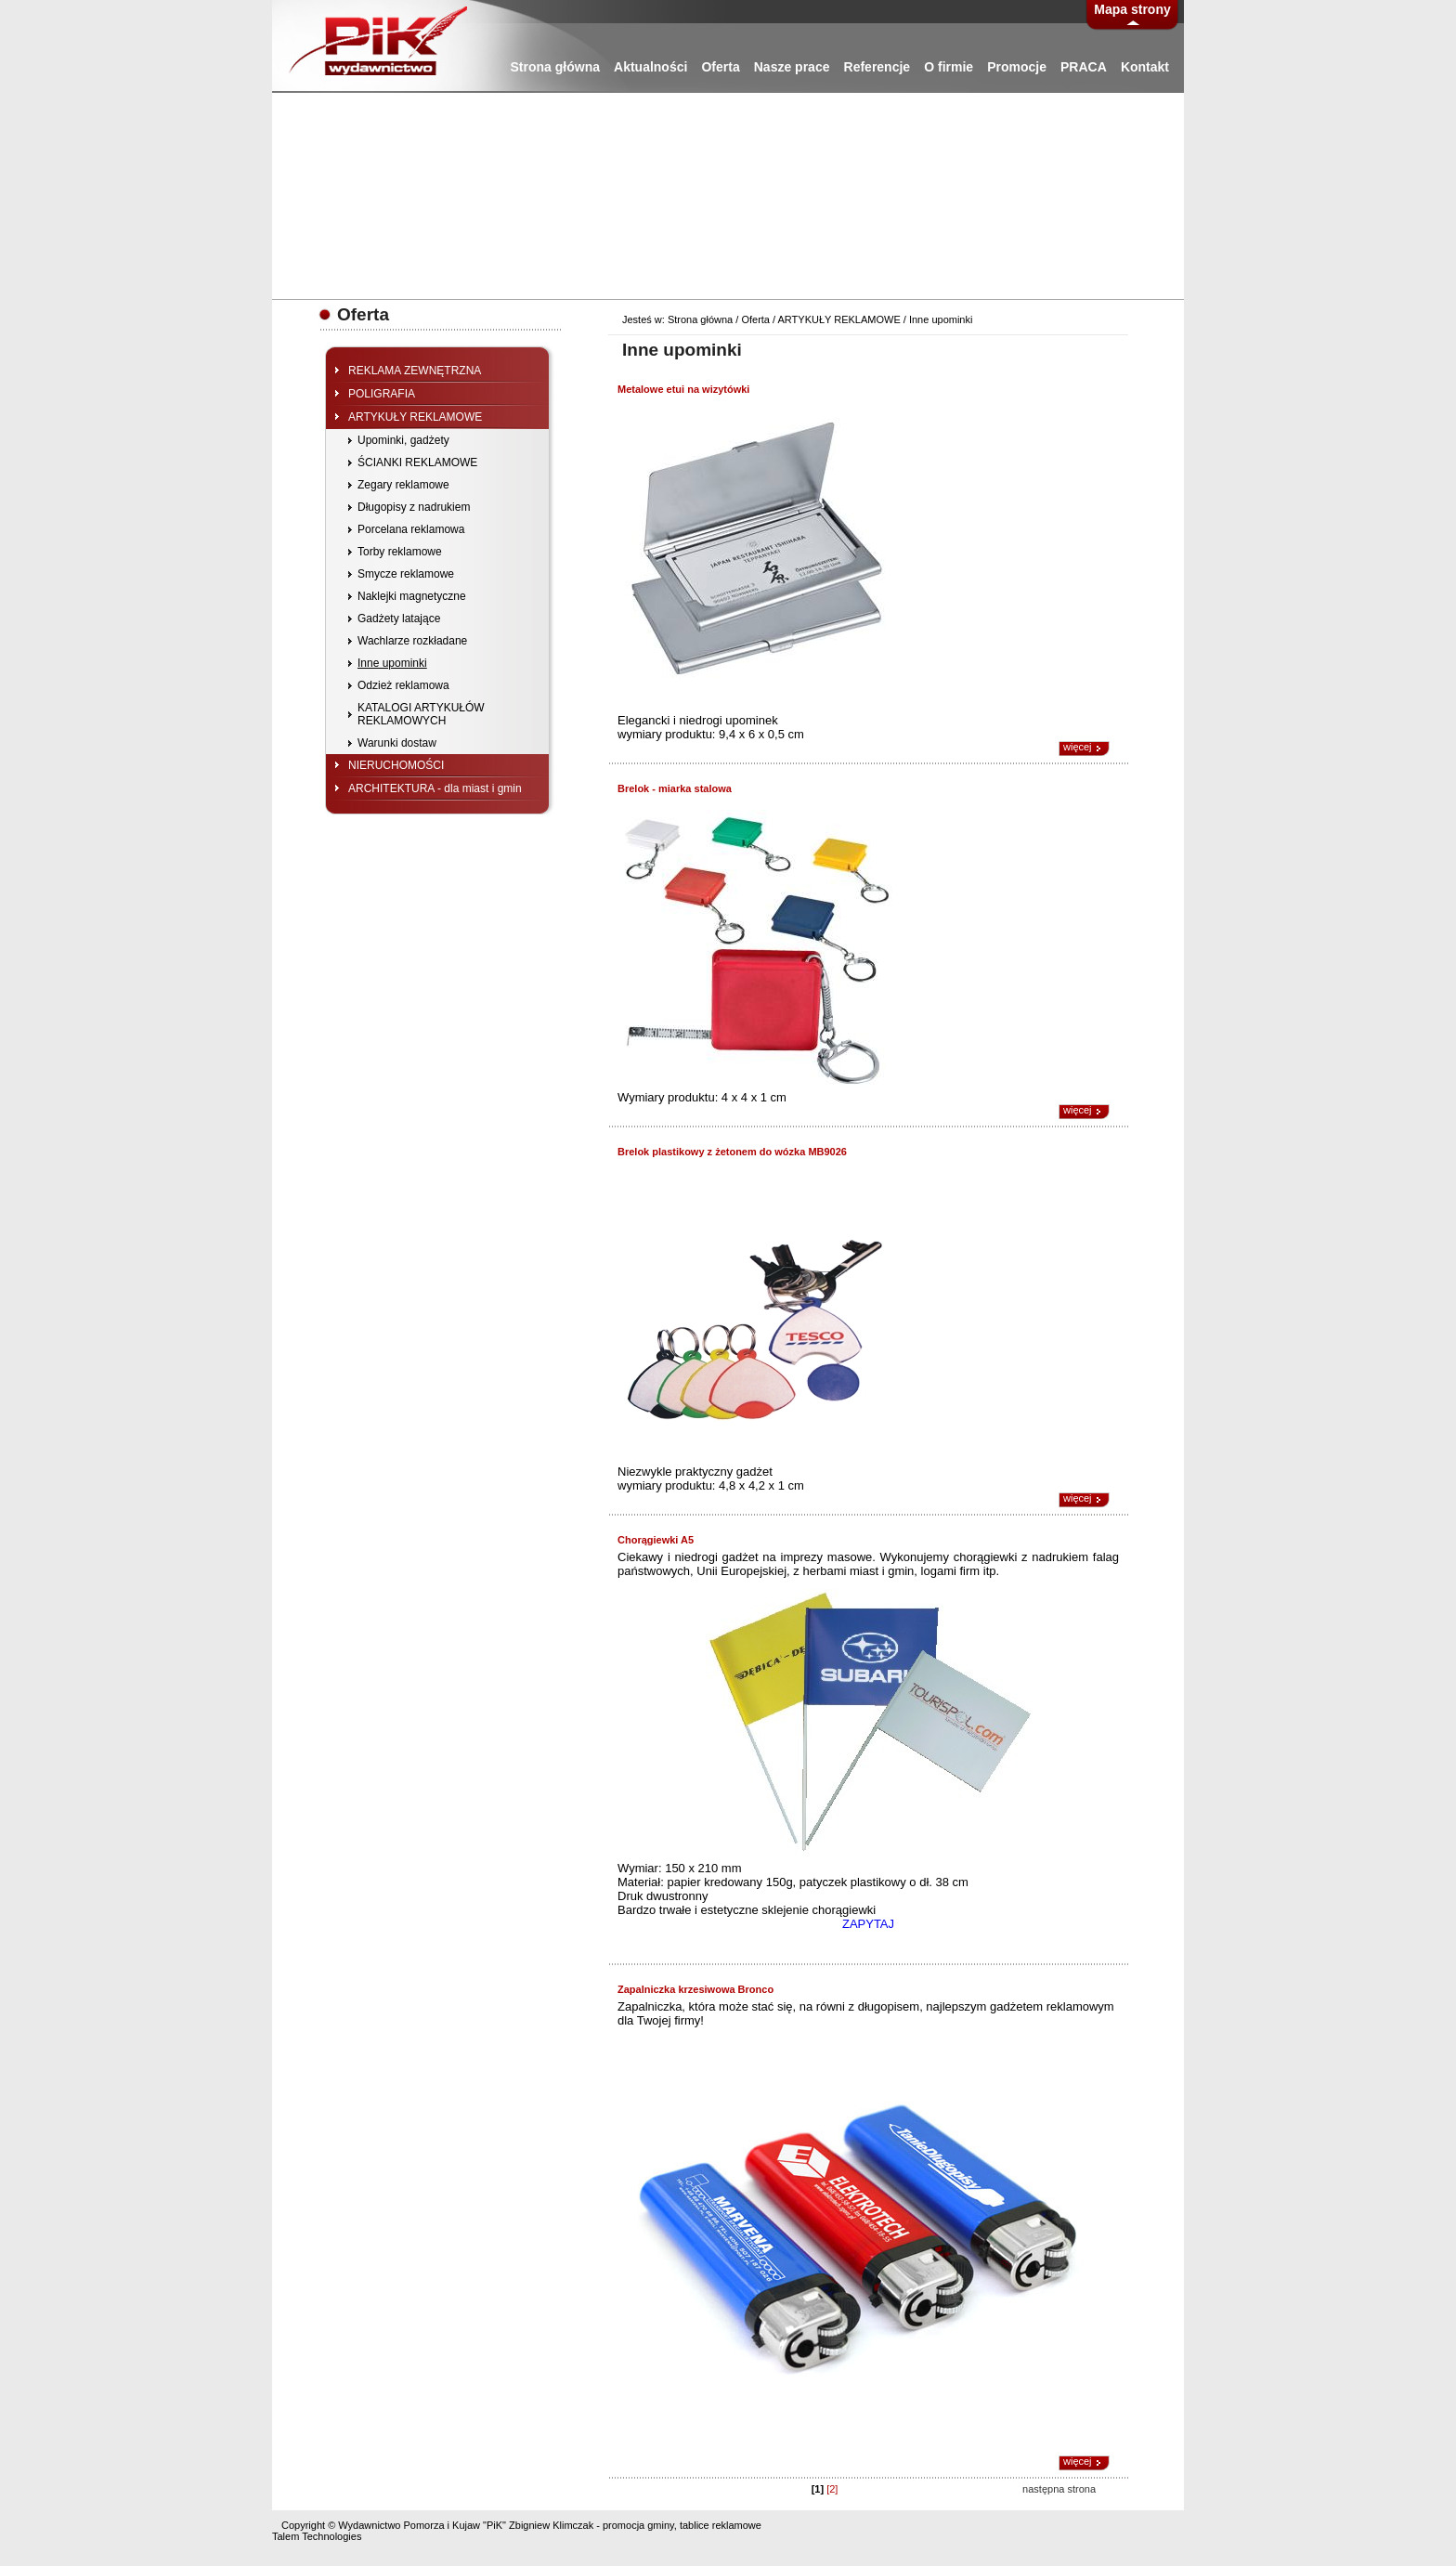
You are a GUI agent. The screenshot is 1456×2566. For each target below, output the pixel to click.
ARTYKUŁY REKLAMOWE (415, 416)
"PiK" (494, 2525)
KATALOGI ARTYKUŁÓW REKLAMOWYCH (421, 714)
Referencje (877, 66)
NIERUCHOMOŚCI (396, 765)
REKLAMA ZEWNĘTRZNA (414, 370)
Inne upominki (392, 663)
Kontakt (1145, 66)
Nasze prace (792, 66)
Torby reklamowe (400, 551)
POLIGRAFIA (381, 393)
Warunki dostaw (397, 742)
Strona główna (555, 66)
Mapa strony (1132, 9)
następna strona (1059, 2488)
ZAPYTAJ (868, 1924)
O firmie (948, 66)
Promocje (1016, 66)
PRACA (1083, 66)
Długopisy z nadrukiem (414, 507)
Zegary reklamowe (403, 484)
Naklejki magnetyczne (412, 596)
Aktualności (650, 66)
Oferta (720, 66)
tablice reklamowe (720, 2525)
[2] (832, 2488)
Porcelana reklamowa (411, 529)
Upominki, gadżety (403, 440)
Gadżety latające (399, 618)
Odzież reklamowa (403, 685)
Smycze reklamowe (406, 573)
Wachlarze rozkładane (412, 640)
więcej (1077, 746)
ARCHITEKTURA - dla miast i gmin (435, 788)
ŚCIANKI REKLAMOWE (417, 462)
